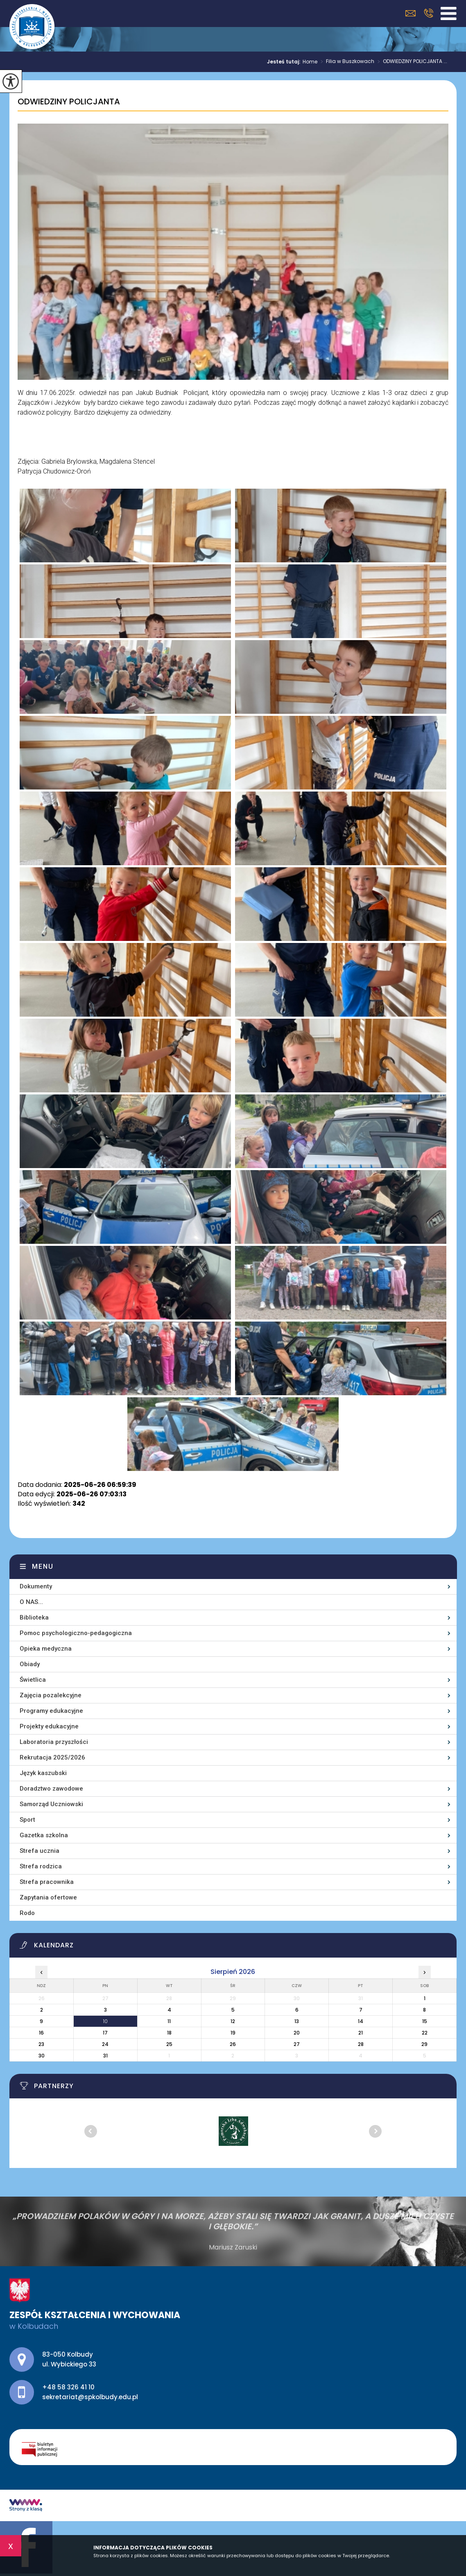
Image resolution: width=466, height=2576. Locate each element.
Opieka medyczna (46, 1648)
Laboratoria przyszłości (54, 1742)
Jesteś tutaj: (285, 61)
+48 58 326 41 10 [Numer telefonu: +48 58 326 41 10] (68, 2387)
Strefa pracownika (47, 1882)
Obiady (30, 1664)
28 (361, 2044)
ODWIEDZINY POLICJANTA (69, 102)
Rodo (27, 1913)
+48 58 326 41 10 (428, 13)
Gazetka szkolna (44, 1835)
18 (169, 2032)
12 (233, 2021)
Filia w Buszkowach (345, 62)
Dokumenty (36, 1586)
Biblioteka (34, 1617)
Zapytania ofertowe (48, 1897)
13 (296, 2021)
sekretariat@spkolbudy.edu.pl (410, 13)
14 (360, 2021)
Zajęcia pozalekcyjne (50, 1695)
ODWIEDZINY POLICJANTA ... (410, 62)
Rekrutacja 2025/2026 (52, 1757)
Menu (43, 1566)
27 (297, 2044)
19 (233, 2032)
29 (424, 2044)
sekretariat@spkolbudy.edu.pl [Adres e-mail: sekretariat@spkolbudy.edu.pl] (90, 2397)
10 (105, 2021)
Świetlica (33, 1679)
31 (105, 2055)
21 (360, 2032)
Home (310, 61)
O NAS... (31, 1602)
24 (105, 2044)
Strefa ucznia (39, 1850)
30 (41, 2055)
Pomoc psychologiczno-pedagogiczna (76, 1633)
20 (297, 2032)
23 (41, 2044)
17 (105, 2032)
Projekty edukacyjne (49, 1726)
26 (233, 2044)
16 (41, 2032)
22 (425, 2032)
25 (169, 2044)
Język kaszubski (43, 1773)
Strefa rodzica (41, 1866)
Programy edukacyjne (51, 1710)
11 (169, 2021)
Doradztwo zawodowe (51, 1788)
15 (424, 2021)
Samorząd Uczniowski (51, 1804)
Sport (27, 1819)
